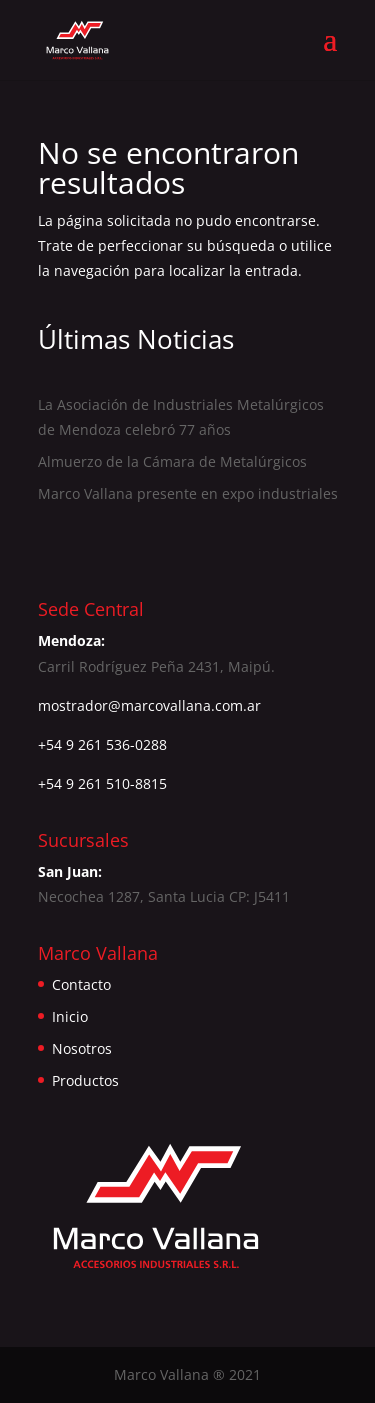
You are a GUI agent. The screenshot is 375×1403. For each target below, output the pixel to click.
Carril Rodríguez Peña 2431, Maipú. (156, 666)
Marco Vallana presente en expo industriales (188, 493)
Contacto (81, 984)
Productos (85, 1080)
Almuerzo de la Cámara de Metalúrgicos (172, 461)
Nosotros (82, 1048)
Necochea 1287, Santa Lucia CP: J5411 (164, 896)
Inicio (70, 1016)
